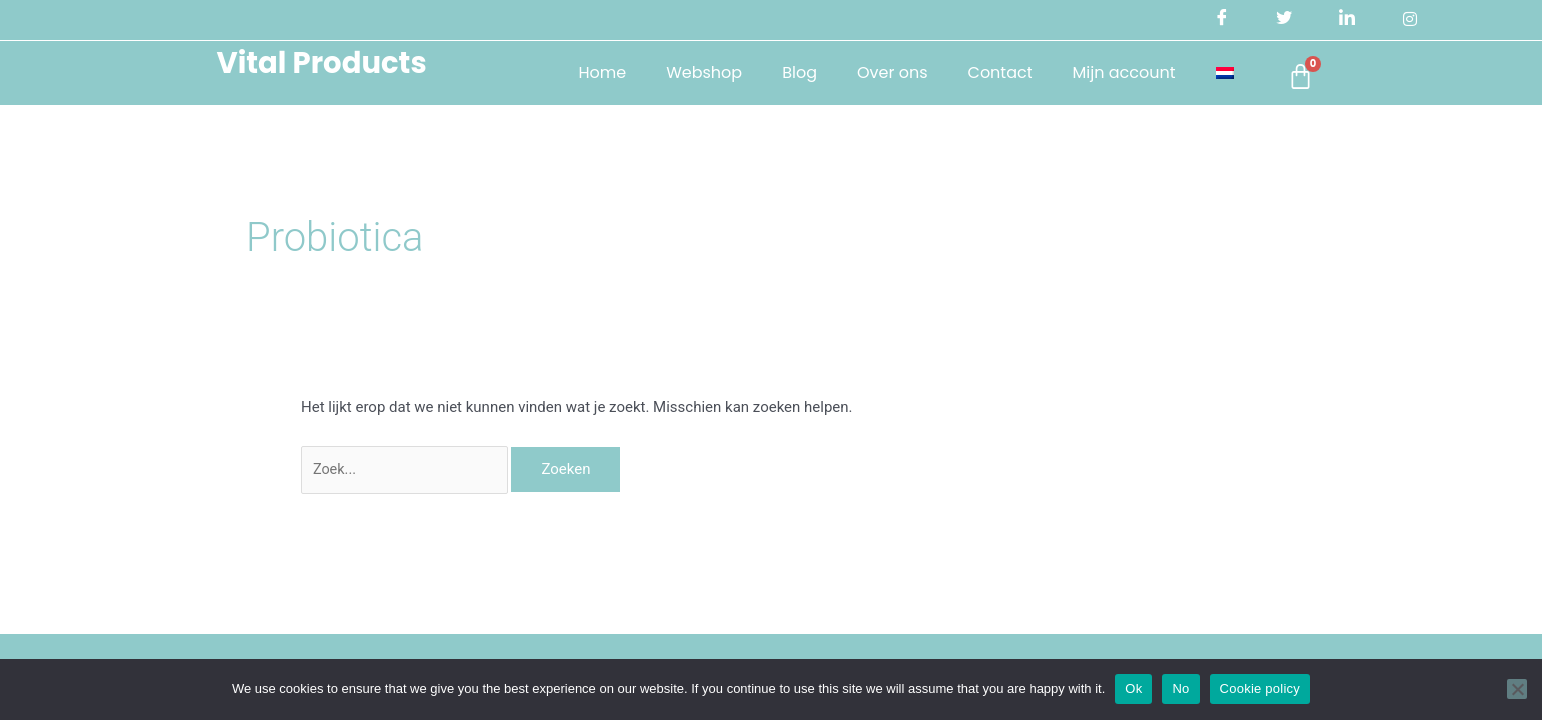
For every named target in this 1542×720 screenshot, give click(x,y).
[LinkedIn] (1345, 20)
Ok (1133, 688)
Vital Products (319, 61)
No (1180, 688)
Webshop (692, 72)
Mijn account (1111, 72)
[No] (1517, 689)
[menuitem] (1212, 73)
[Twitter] (1282, 20)
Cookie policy (1260, 688)
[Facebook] (1218, 20)
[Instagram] (1409, 20)
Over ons (880, 72)
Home (590, 72)
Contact (987, 72)
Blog (787, 72)
